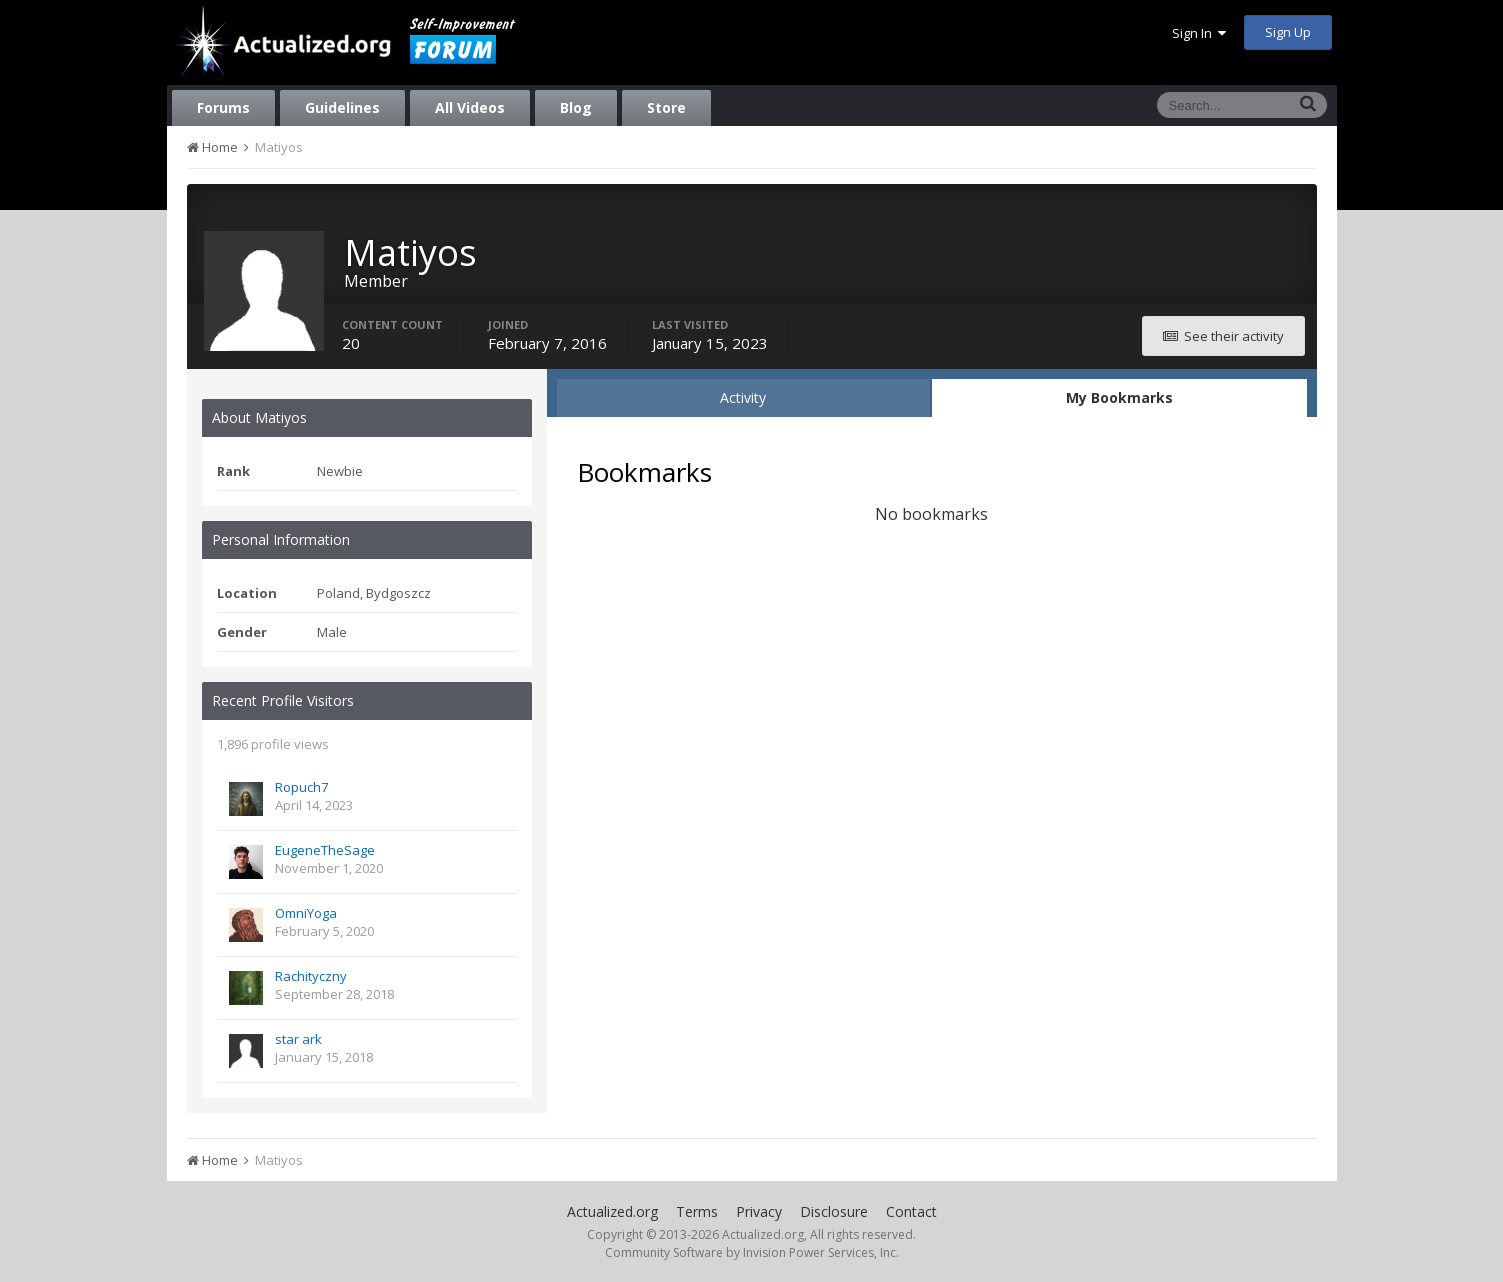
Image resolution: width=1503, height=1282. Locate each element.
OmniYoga (306, 913)
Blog (576, 107)
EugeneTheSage (325, 850)
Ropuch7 (301, 787)
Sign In (1199, 33)
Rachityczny (311, 976)
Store (666, 107)
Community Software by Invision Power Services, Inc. (752, 1252)
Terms (697, 1211)
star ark (298, 1039)
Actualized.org (612, 1211)
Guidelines (342, 107)
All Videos (470, 107)
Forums (223, 107)
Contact (911, 1211)
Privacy (759, 1211)
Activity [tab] (743, 397)
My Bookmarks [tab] (1119, 397)
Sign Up (1288, 32)
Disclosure (834, 1211)
